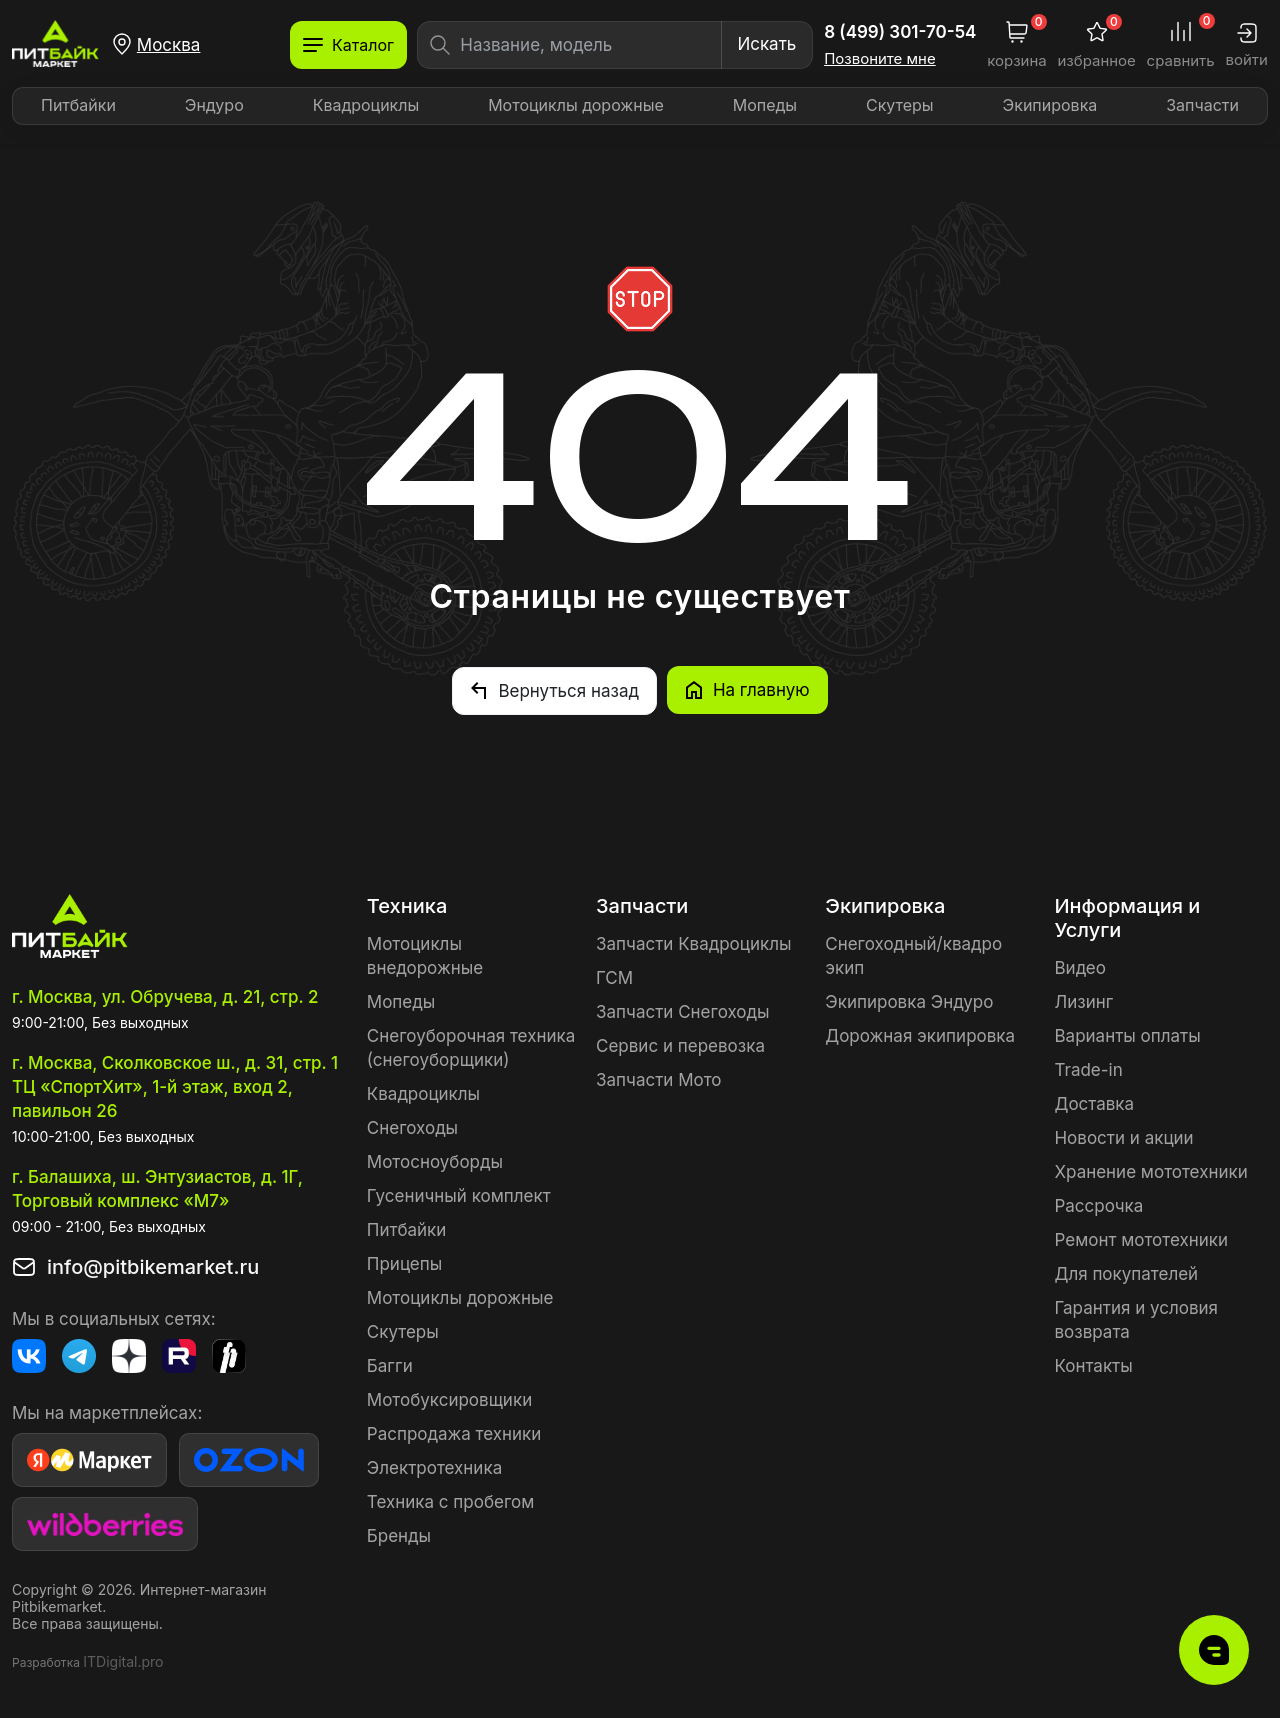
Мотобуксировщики (449, 1399)
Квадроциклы (366, 105)
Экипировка (1050, 105)
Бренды (399, 1535)
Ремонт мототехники (1141, 1239)
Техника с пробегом (451, 1501)
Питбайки (78, 105)
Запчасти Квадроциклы (693, 943)
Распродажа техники (454, 1433)
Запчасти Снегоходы (682, 1011)
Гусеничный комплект (459, 1195)
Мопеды (765, 105)
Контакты (1093, 1365)
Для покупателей (1126, 1273)
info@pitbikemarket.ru (153, 1266)
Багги (390, 1365)
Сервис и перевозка (680, 1045)
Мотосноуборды (435, 1161)
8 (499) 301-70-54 (900, 32)
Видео (1079, 967)
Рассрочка (1098, 1205)
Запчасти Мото (659, 1079)
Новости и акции (1123, 1137)
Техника (407, 905)
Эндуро (214, 105)
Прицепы (404, 1263)
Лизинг (1083, 1001)
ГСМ (614, 977)
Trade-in (1088, 1069)
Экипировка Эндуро (909, 1001)
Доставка (1094, 1103)
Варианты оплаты (1127, 1035)
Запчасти (1202, 105)
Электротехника (434, 1467)
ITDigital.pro (123, 1660)
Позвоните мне (880, 59)
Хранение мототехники (1150, 1171)
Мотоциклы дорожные (576, 105)
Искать (766, 44)
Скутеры (900, 105)
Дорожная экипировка (920, 1035)
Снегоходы (412, 1127)
